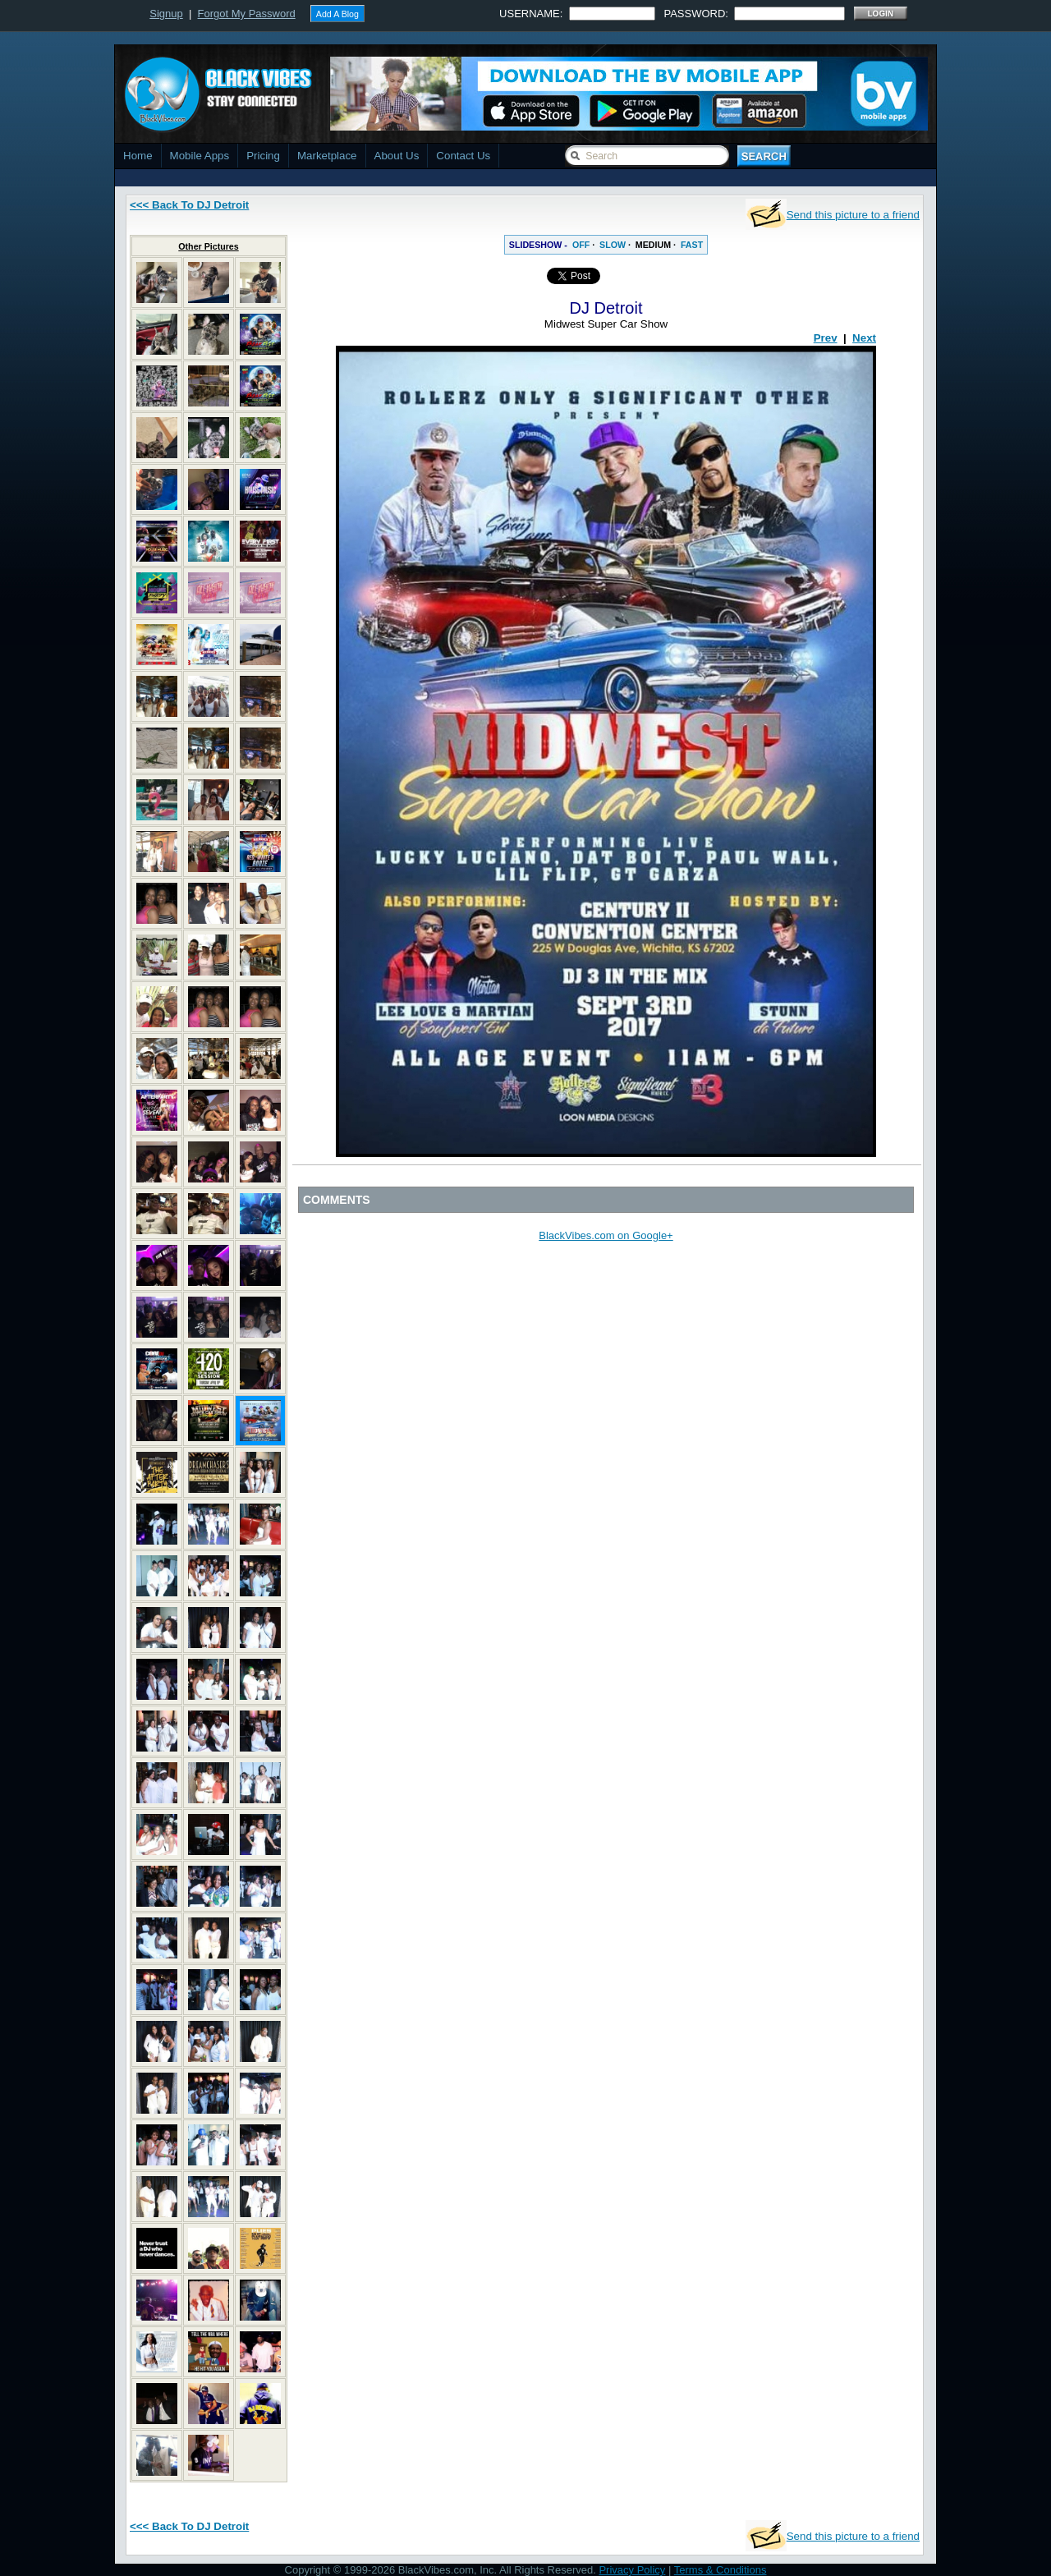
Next (864, 338)
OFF (581, 245)
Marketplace (327, 155)
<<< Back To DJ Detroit (189, 205)
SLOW (612, 245)
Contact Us (463, 155)
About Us (397, 155)
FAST (692, 245)
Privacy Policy (632, 2570)
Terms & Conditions (720, 2570)
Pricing (263, 155)
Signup (165, 13)
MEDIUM (653, 245)
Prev (826, 338)
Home (138, 155)
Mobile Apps (200, 155)
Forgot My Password (247, 13)
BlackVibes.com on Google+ (605, 1235)
